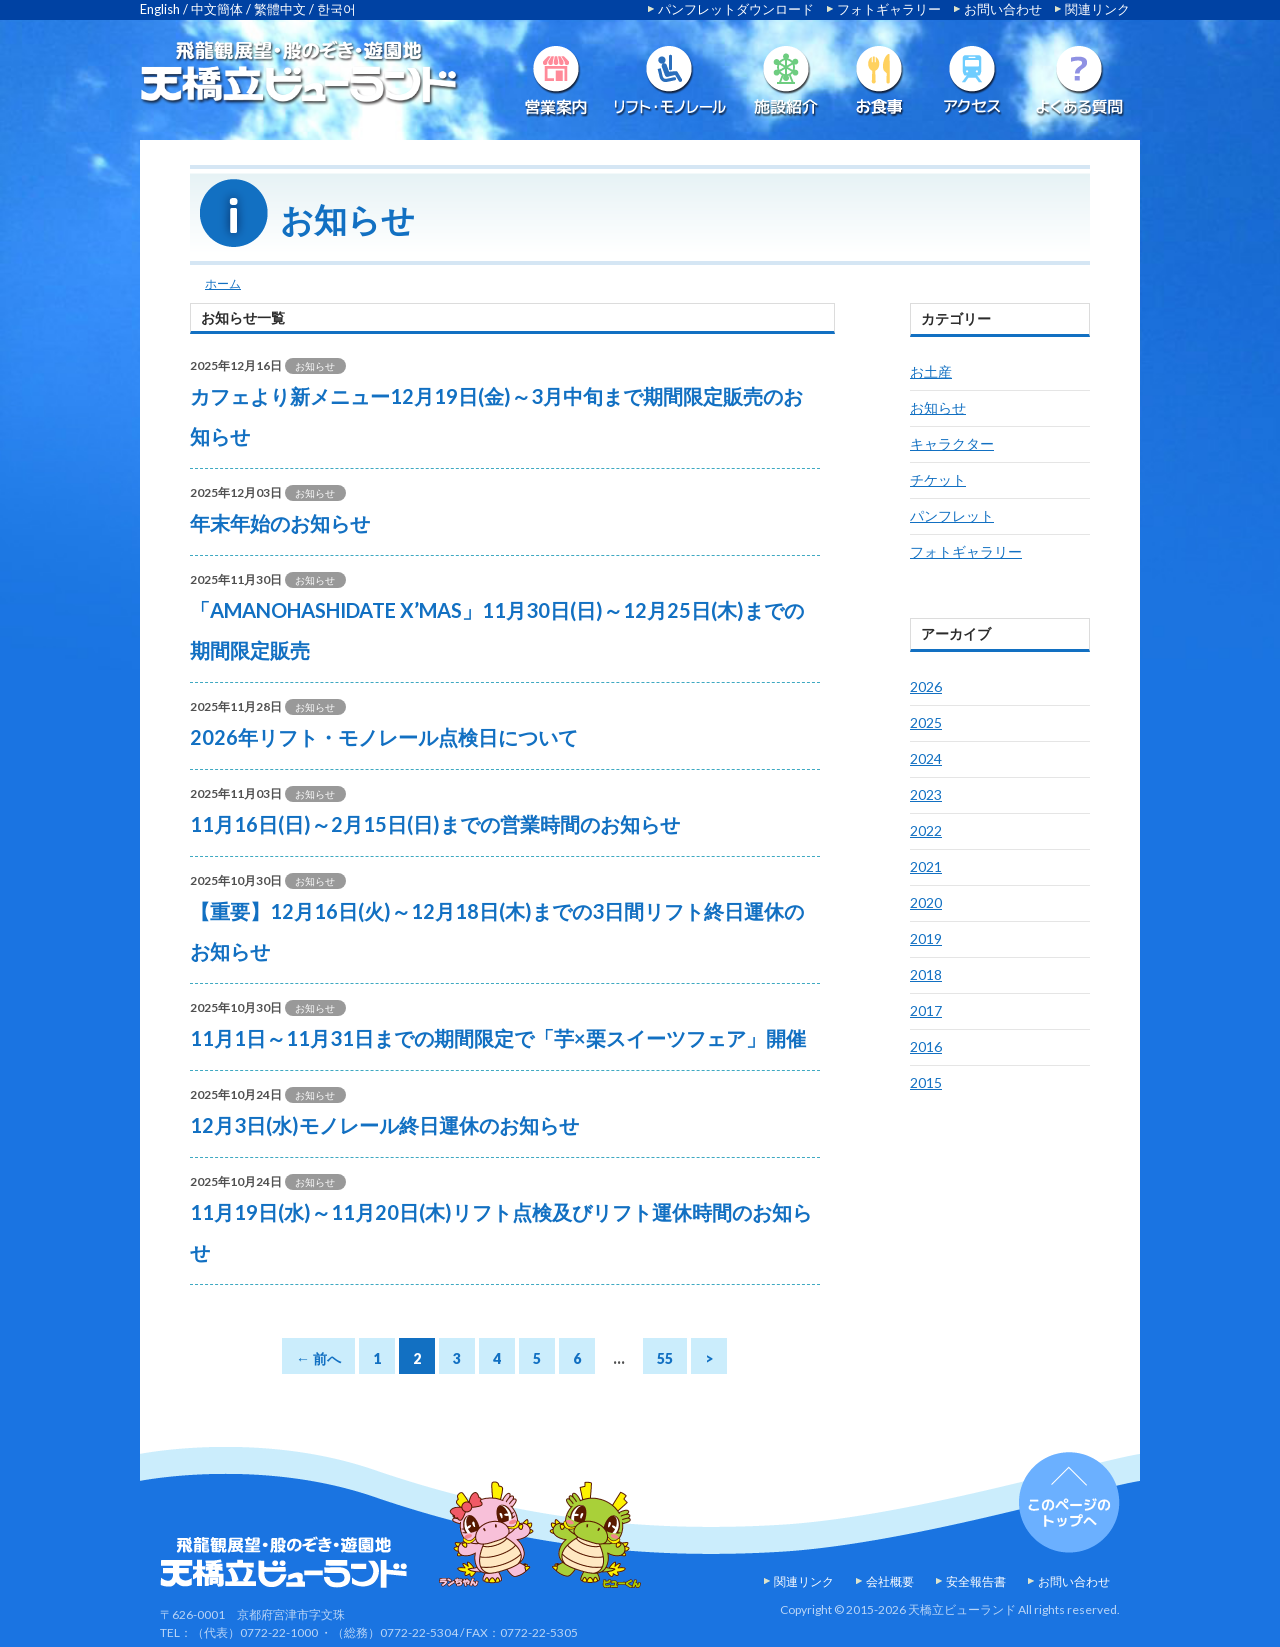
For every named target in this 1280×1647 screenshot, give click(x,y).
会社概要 (890, 1581)
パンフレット (952, 515)
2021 (926, 866)
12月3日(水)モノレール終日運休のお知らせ (384, 1125)
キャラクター (952, 443)
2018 (926, 974)
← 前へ (318, 1358)
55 (665, 1358)
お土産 (931, 371)
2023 (926, 794)
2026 (926, 686)
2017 (926, 1010)
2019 (926, 938)
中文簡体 (217, 9)
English (160, 9)
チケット (938, 479)
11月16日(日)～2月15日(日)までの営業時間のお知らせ (435, 824)
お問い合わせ (1003, 9)
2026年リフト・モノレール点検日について (384, 737)
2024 (926, 758)
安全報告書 (976, 1581)
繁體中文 (280, 9)
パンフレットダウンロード (736, 9)
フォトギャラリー (889, 9)
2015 (926, 1082)
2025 (926, 722)
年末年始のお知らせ (280, 523)
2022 (926, 830)
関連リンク (1097, 9)
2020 (926, 902)
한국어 (336, 9)
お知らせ (938, 407)
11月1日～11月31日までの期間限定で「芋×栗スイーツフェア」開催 (498, 1038)
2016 (926, 1046)
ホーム (223, 283)
